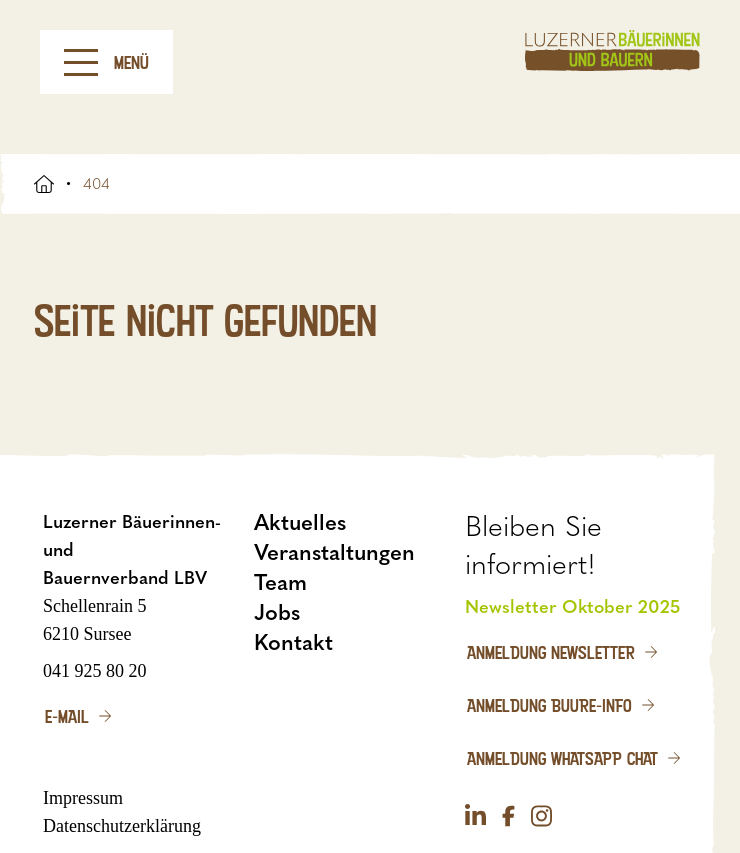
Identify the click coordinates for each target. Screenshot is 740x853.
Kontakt (293, 642)
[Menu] (81, 62)
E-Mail (67, 716)
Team (280, 582)
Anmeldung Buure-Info (549, 705)
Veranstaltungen (334, 552)
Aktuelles (300, 522)
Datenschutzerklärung (122, 826)
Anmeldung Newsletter (551, 652)
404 (96, 184)
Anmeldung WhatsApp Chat (562, 758)
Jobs (277, 612)
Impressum (83, 798)
